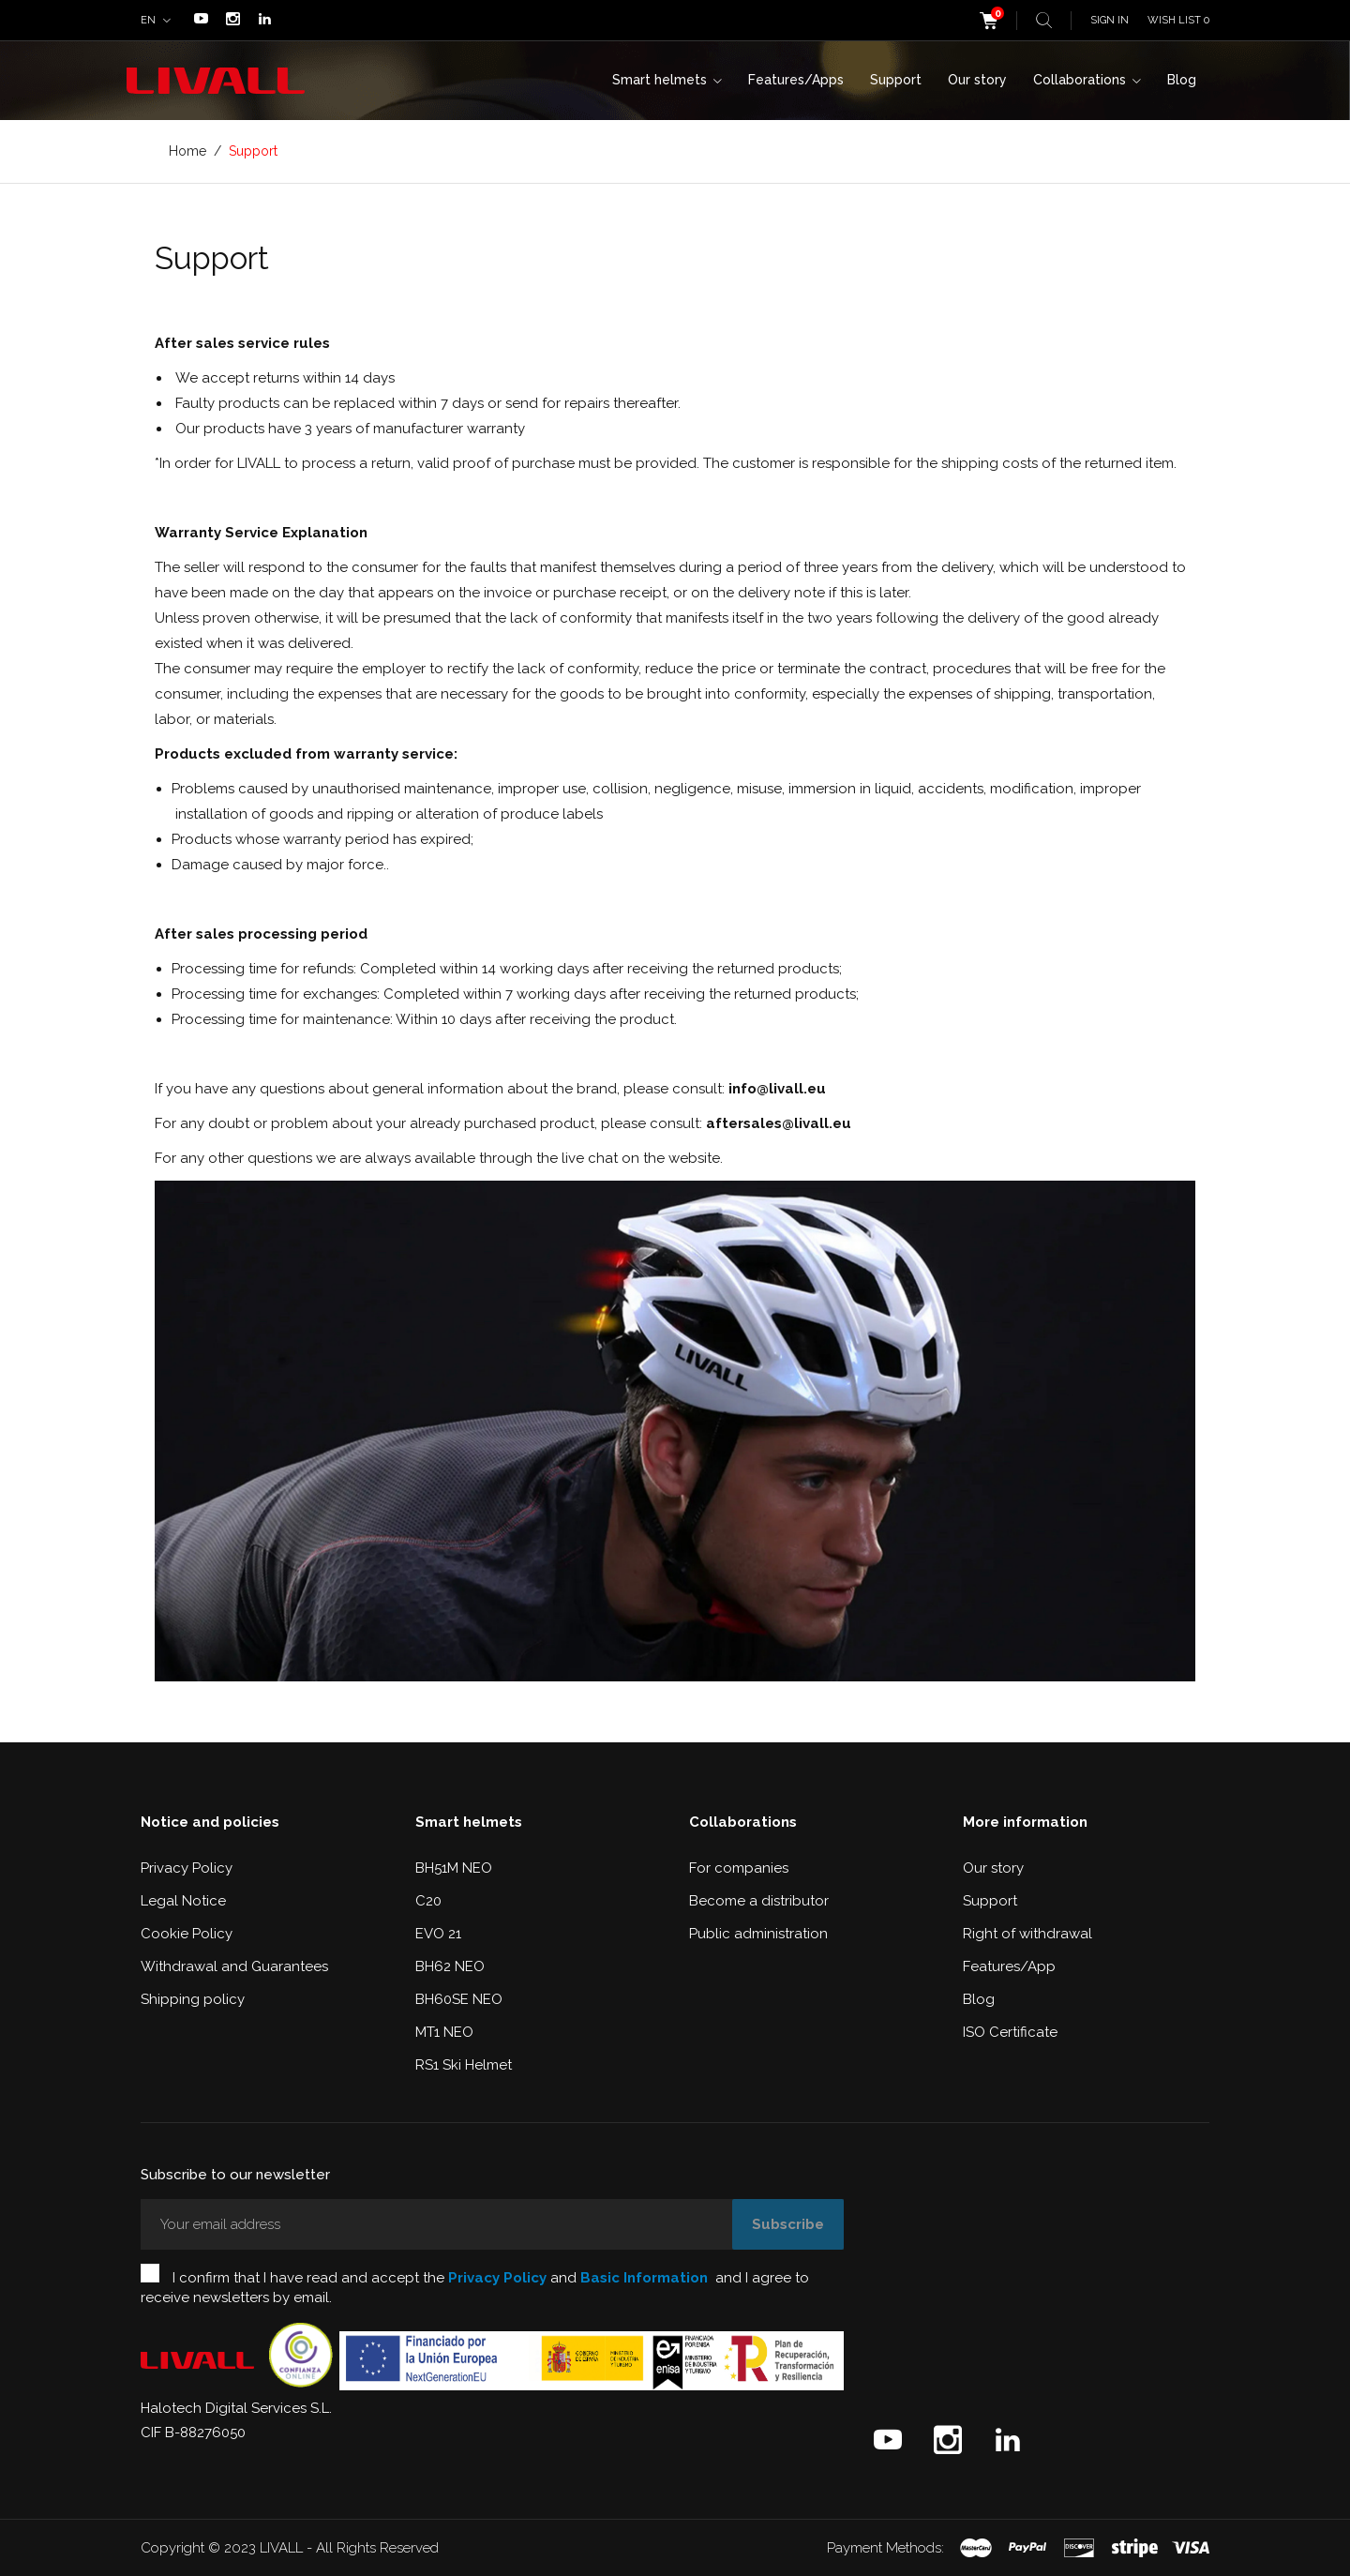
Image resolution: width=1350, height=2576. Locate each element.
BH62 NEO (450, 1966)
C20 (428, 1900)
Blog (1181, 79)
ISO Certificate (1010, 2032)
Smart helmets (661, 79)
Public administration (758, 1933)
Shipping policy (193, 1999)
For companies (738, 1868)
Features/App (1009, 1966)
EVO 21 (438, 1933)
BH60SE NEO (458, 1999)
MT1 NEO (444, 2032)
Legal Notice (183, 1900)
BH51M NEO (453, 1868)
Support (896, 79)
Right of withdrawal (1027, 1933)
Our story (977, 79)
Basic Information (644, 2277)
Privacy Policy (186, 1868)
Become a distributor (759, 1900)
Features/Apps (796, 79)
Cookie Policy (186, 1933)
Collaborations (1081, 79)
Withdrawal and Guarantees (234, 1966)
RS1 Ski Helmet (463, 2064)
